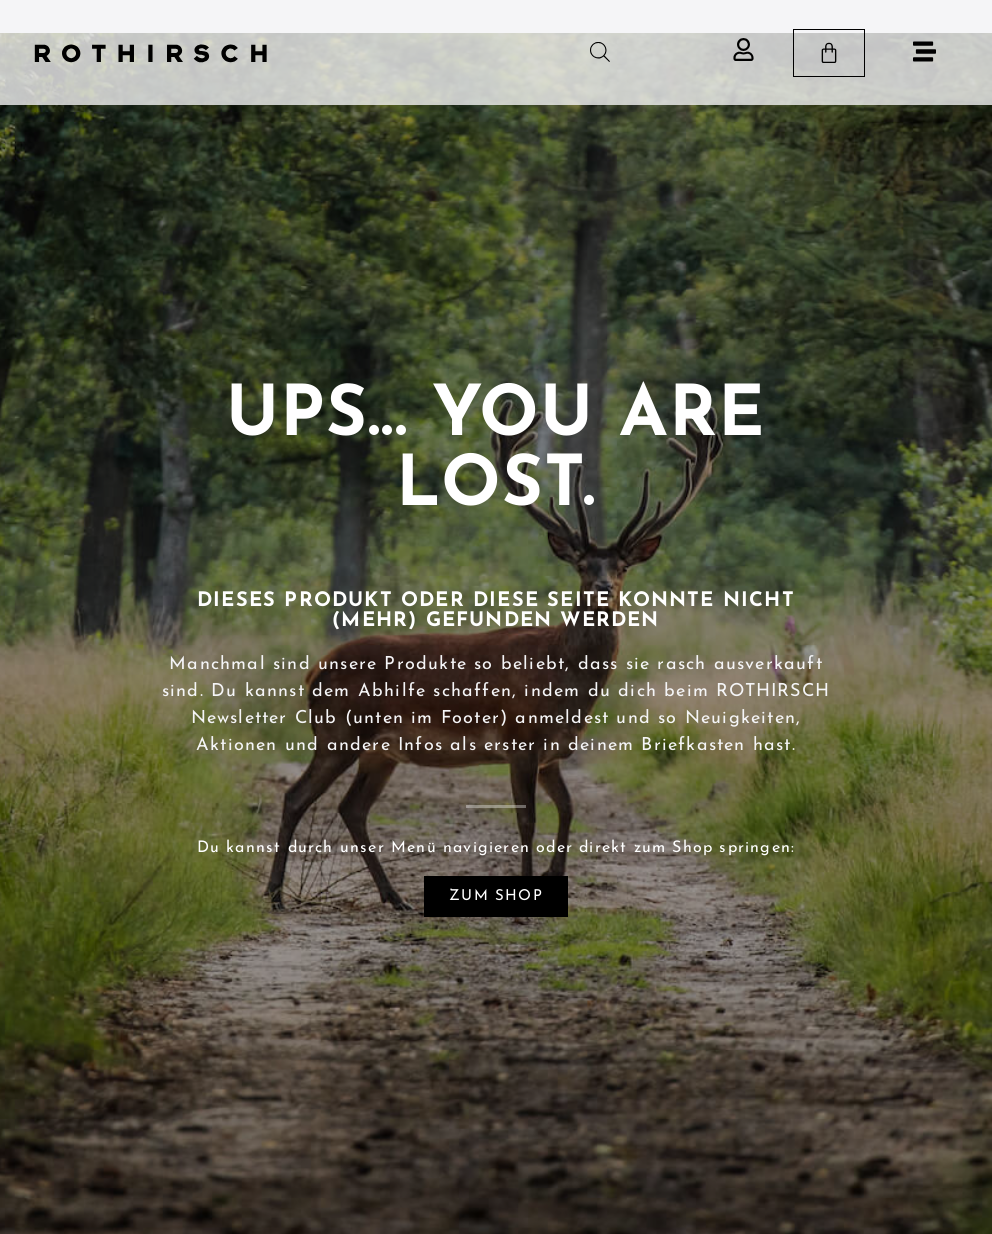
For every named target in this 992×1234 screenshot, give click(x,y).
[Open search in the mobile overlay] (600, 52)
